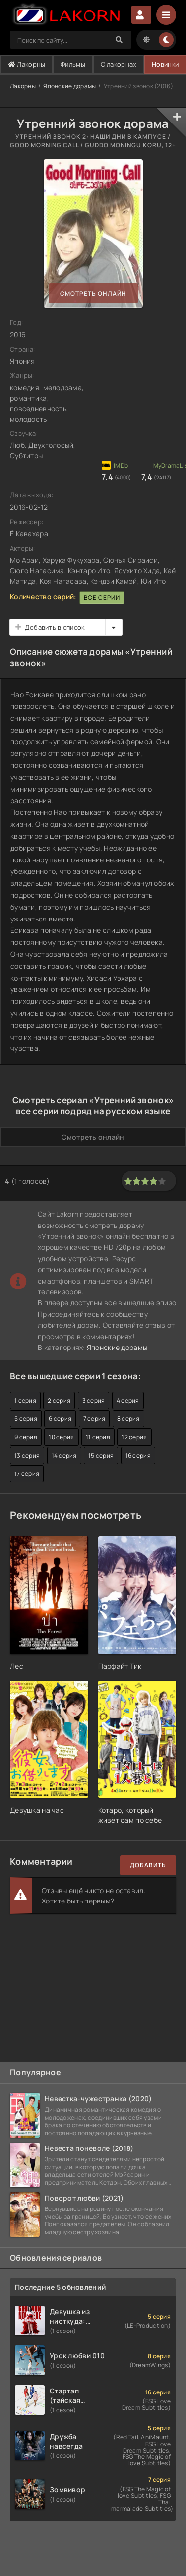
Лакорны (27, 64)
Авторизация (141, 15)
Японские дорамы (69, 86)
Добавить (148, 1865)
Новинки (165, 64)
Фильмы (73, 64)
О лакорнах (119, 64)
